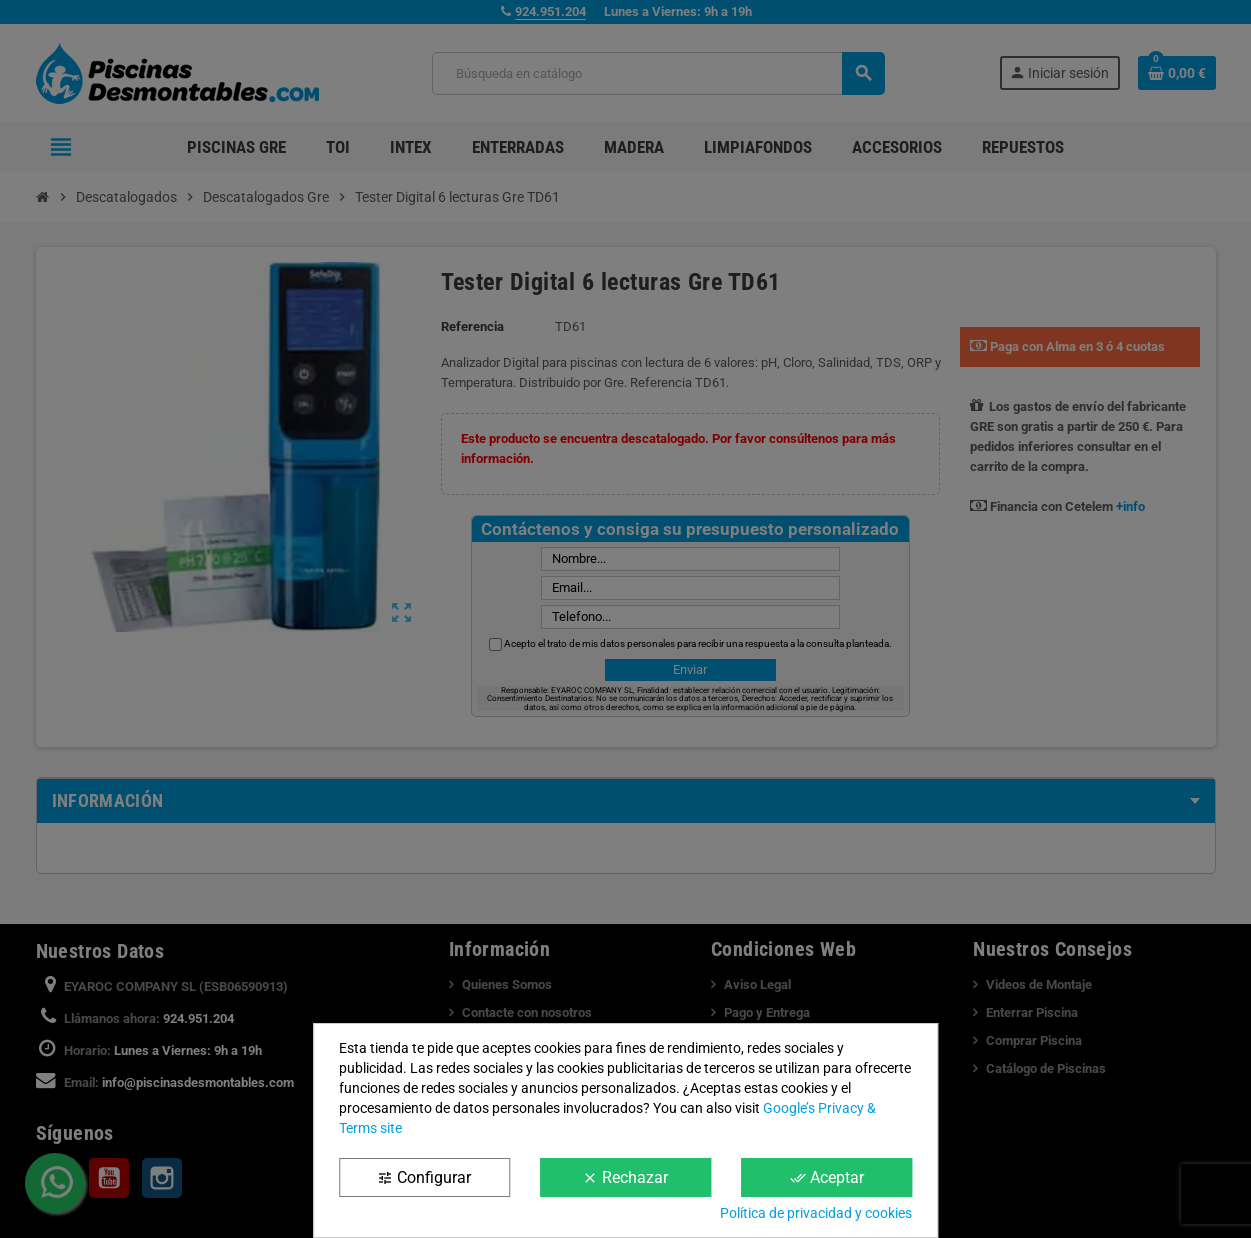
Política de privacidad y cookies (816, 1213)
